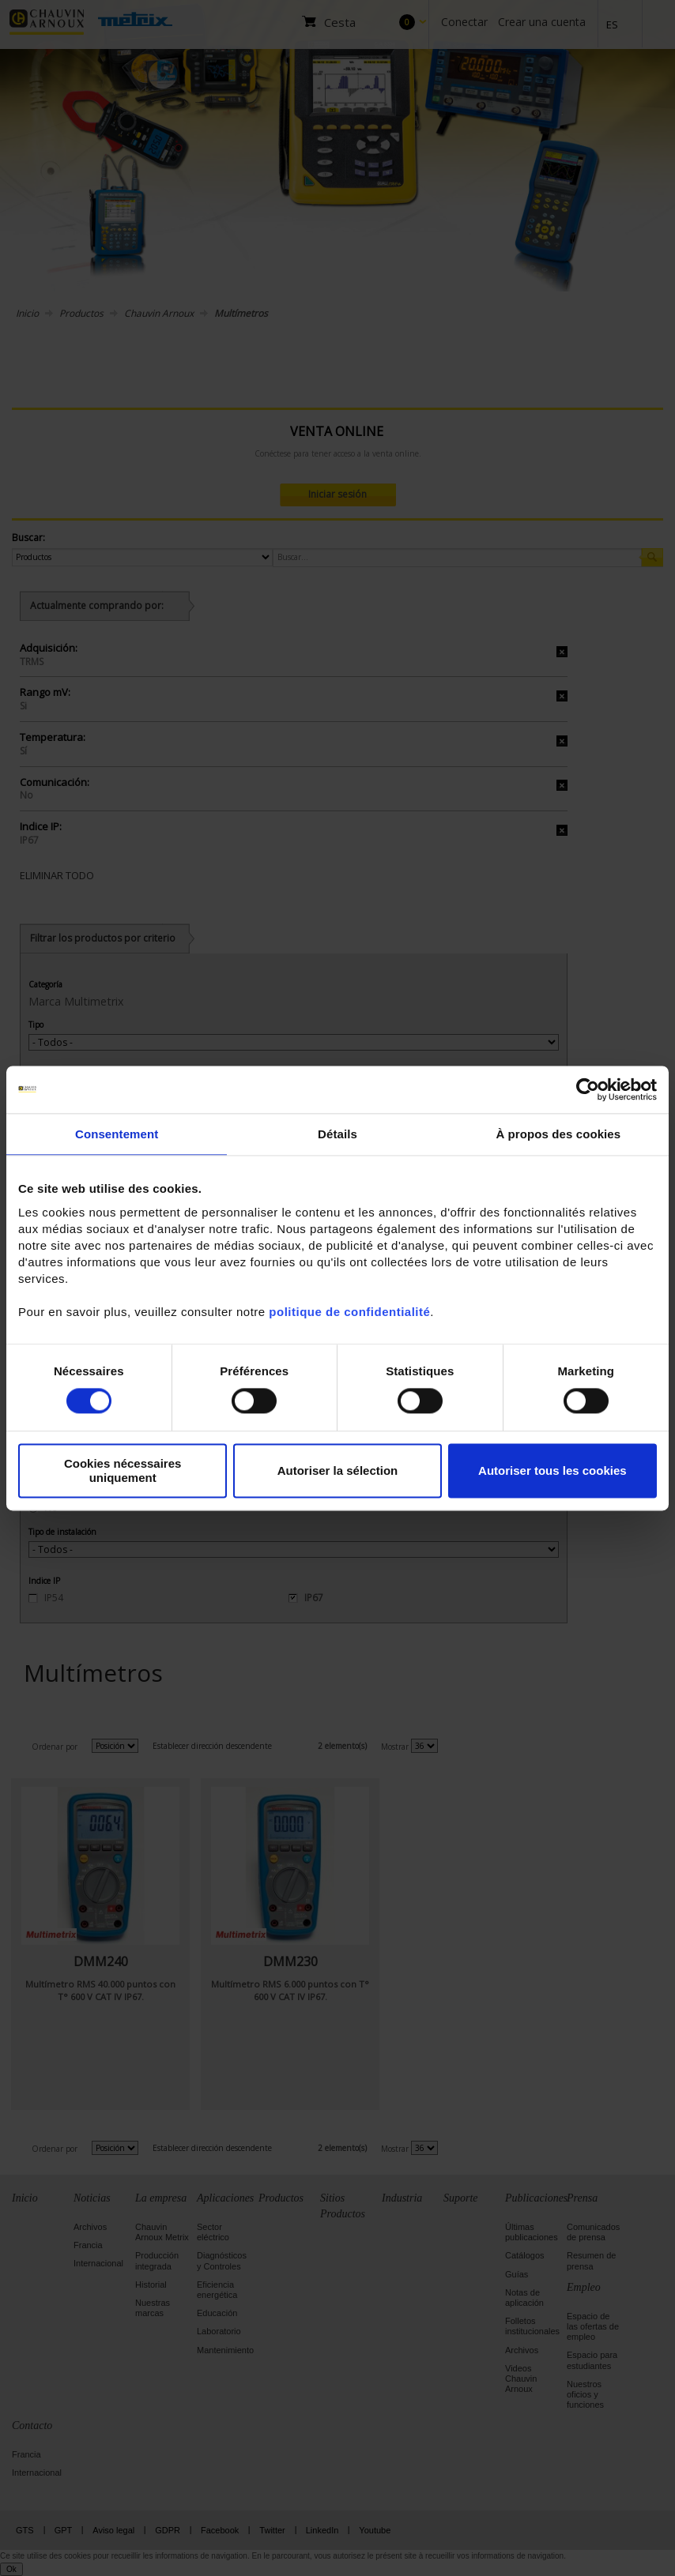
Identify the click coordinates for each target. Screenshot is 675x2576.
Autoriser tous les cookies (552, 1470)
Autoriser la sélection (337, 1470)
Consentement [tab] (116, 1134)
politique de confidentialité (349, 1311)
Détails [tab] (337, 1134)
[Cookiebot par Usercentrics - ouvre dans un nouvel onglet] (588, 1089)
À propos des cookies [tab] (558, 1134)
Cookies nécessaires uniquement (122, 1470)
